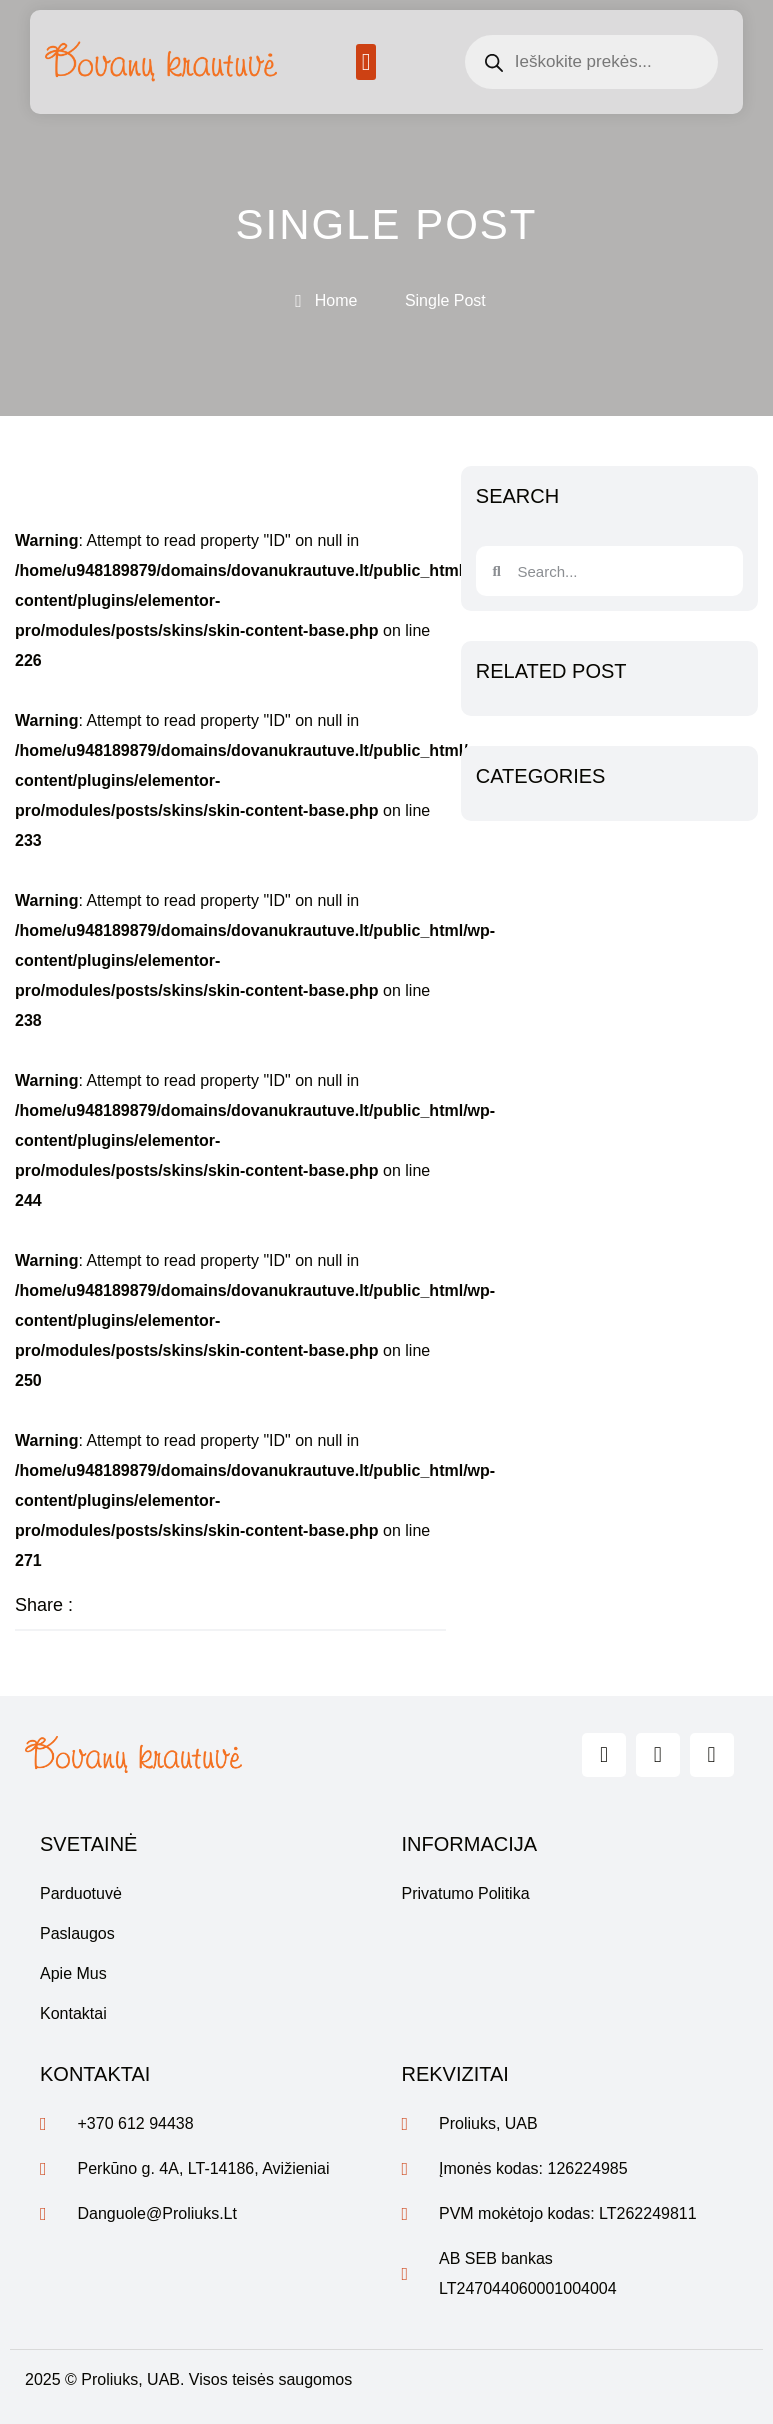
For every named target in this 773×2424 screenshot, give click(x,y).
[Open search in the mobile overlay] (591, 62)
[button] (366, 62)
